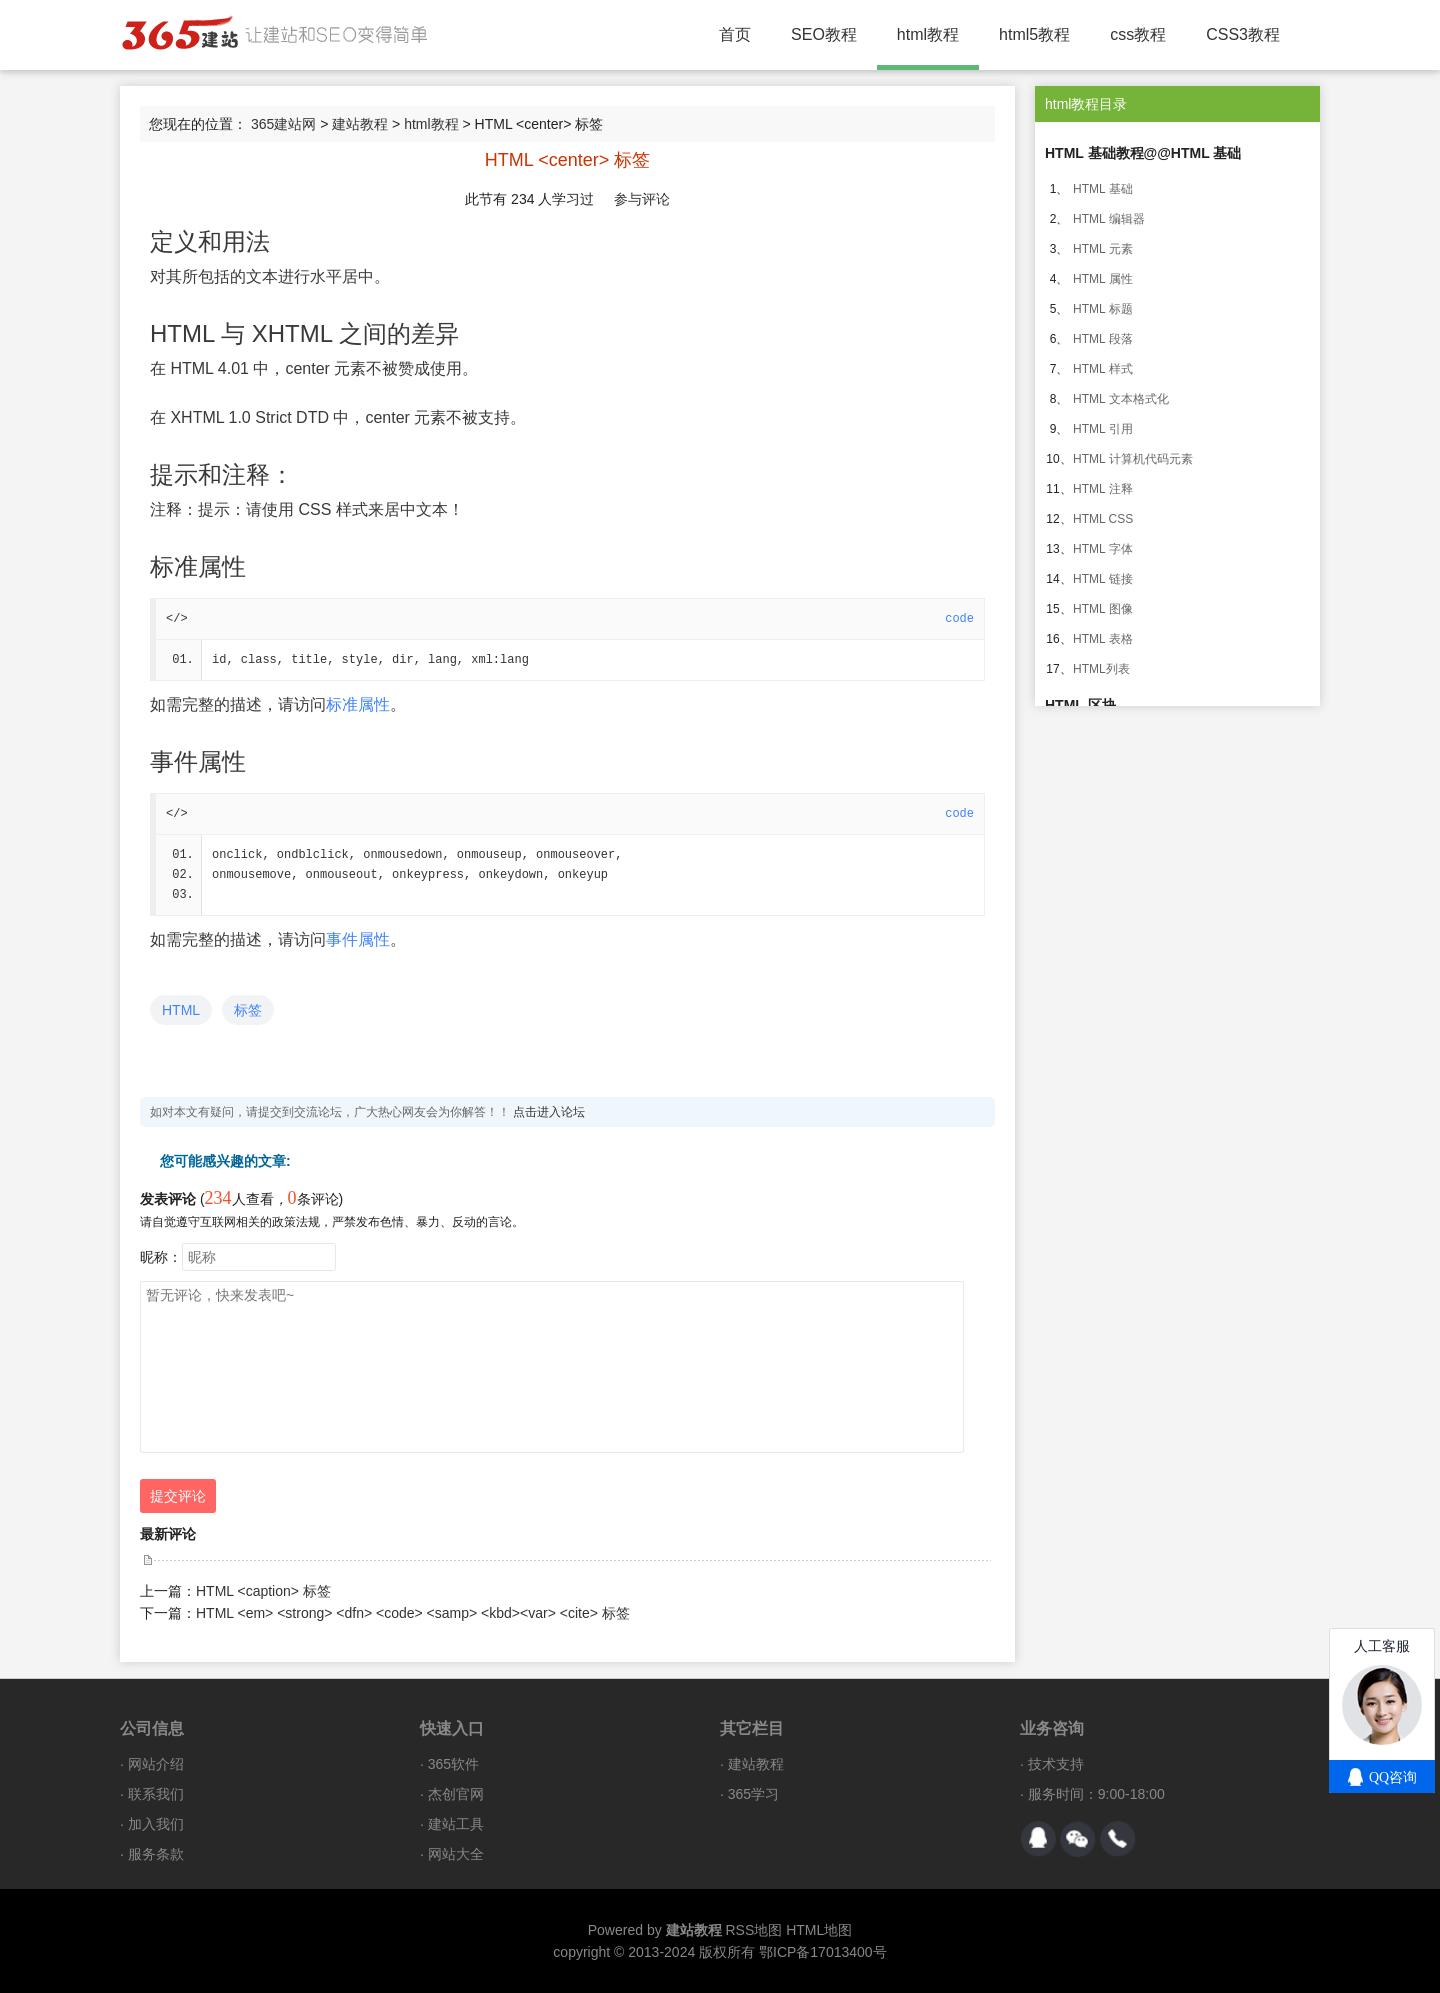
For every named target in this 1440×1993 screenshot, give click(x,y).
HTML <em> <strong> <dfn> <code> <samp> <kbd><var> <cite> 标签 (413, 1613)
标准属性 (358, 704)
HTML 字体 (1103, 549)
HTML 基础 (1103, 189)
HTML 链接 (1103, 579)
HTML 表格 (1103, 639)
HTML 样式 (1103, 369)
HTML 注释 (1103, 489)
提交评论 (178, 1496)
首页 (735, 34)
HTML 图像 (1103, 609)
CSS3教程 (1243, 34)
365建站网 (283, 124)
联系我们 (156, 1794)
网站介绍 (156, 1764)
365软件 (453, 1764)
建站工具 (456, 1824)
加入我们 (156, 1824)
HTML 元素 (1103, 249)
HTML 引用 (1103, 429)
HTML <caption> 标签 (263, 1591)
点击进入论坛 (549, 1112)
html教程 (928, 34)
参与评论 (642, 199)
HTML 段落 (1103, 339)
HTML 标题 (1103, 309)
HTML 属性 (1103, 279)
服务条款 (156, 1854)
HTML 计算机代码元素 (1133, 459)
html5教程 (1034, 34)
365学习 (753, 1794)
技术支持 (1056, 1764)
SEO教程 (824, 34)
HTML (181, 1010)
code (959, 619)
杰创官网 (456, 1794)
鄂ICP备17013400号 (823, 1952)
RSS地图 (753, 1930)
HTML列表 (1101, 669)
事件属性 (358, 939)
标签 (248, 1010)
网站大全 (456, 1854)
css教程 (1138, 34)
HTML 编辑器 (1109, 219)
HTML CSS (1103, 519)
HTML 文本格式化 (1121, 399)
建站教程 (360, 124)
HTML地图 (819, 1930)
